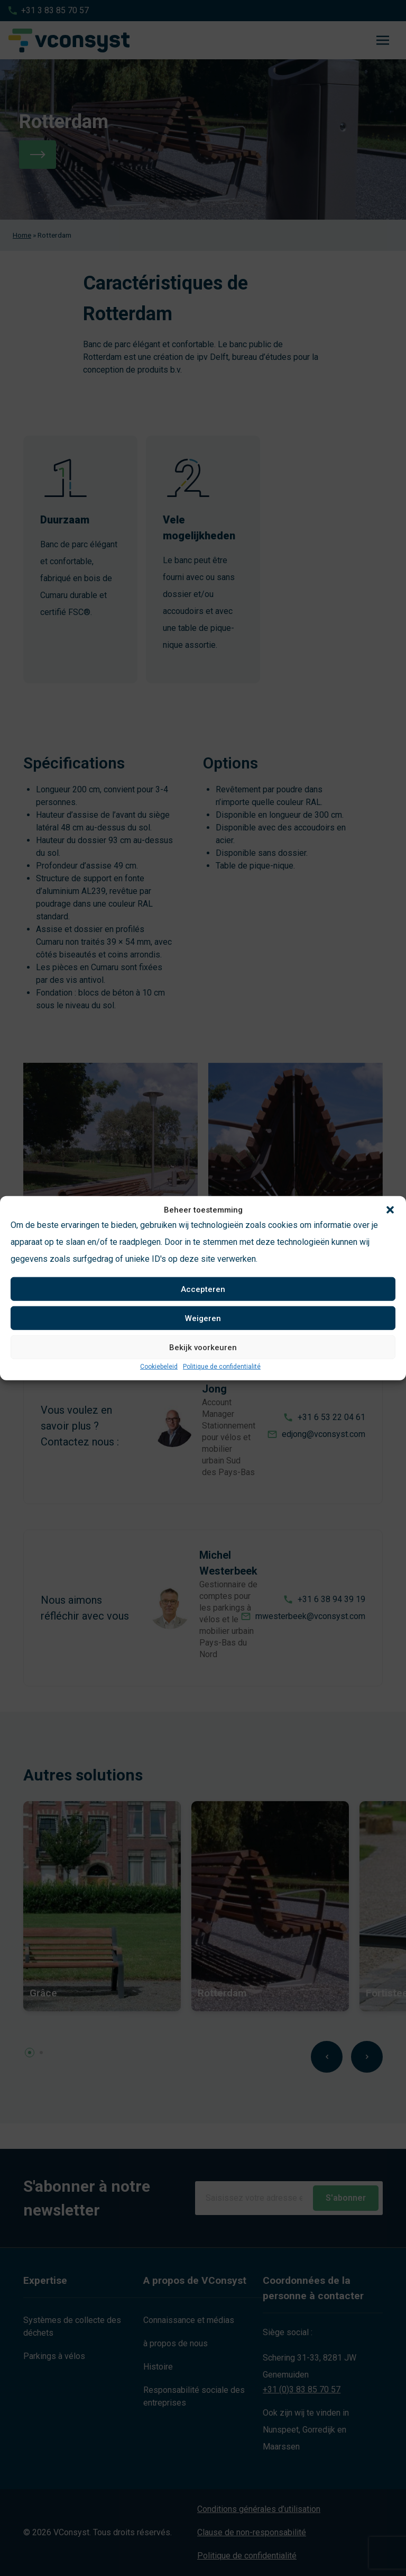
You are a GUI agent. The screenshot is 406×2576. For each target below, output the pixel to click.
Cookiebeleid (159, 1366)
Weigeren (203, 1318)
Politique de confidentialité (222, 1366)
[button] (390, 1210)
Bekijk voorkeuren (203, 1347)
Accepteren (203, 1289)
